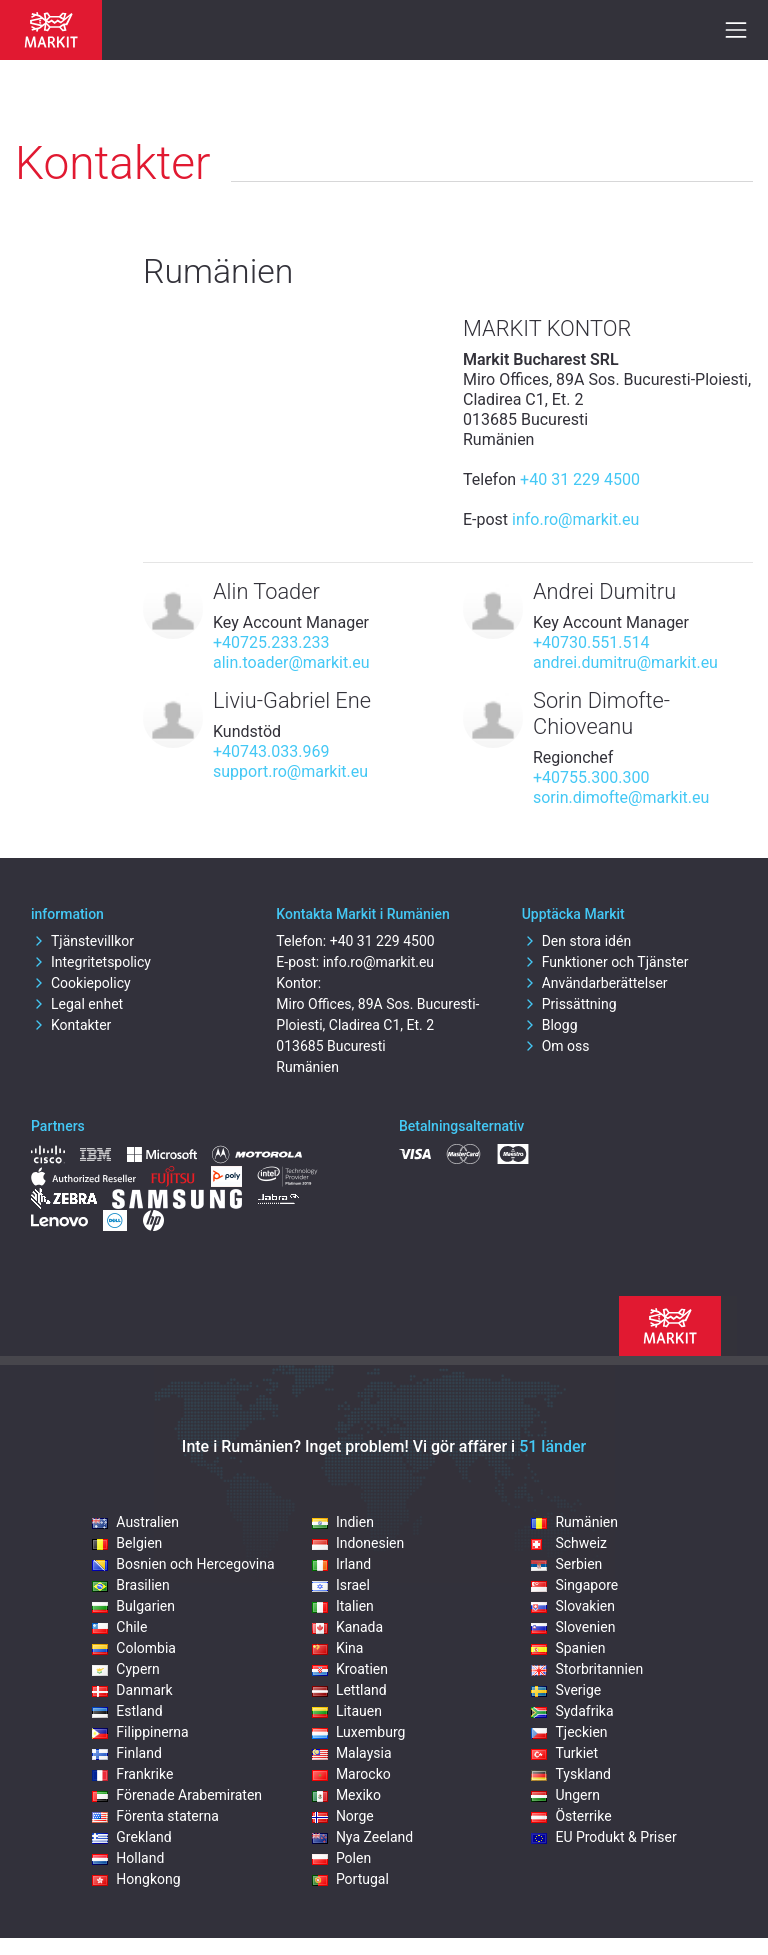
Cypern (126, 1669)
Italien (343, 1606)
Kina (338, 1648)
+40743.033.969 (271, 751)
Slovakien (573, 1606)
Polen (341, 1858)
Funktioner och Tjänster (605, 962)
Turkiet (564, 1753)
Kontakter (71, 1025)
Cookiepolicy (81, 983)
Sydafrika (572, 1711)
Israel (341, 1585)
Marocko (351, 1774)
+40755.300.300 (591, 777)
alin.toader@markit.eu (291, 662)
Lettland (349, 1690)
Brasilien (130, 1585)
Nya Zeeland (362, 1837)
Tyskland (570, 1774)
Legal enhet (77, 1004)
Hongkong (136, 1879)
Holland (128, 1858)
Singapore (574, 1585)
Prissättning (569, 1004)
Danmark (132, 1690)
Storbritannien (587, 1669)
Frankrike (132, 1774)
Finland (127, 1753)
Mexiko (346, 1795)
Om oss (556, 1046)
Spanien (568, 1648)
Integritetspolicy (91, 962)
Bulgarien (133, 1606)
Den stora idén (576, 941)
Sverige (566, 1690)
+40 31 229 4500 (580, 479)
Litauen (347, 1711)
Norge (343, 1816)
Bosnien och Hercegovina (183, 1564)
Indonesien (358, 1543)
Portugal (350, 1879)
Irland (341, 1564)
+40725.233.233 (271, 642)
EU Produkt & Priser (603, 1837)
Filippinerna (140, 1732)
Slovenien (573, 1627)
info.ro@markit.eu (575, 519)
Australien (135, 1522)
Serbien (566, 1564)
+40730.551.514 (591, 642)
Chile (119, 1627)
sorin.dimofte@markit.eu (621, 797)
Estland (127, 1711)
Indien (343, 1522)
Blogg (550, 1025)
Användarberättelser (595, 983)
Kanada (347, 1627)
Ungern (565, 1795)
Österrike (571, 1816)
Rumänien (574, 1522)
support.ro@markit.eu (290, 771)
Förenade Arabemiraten (177, 1795)
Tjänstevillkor (82, 941)
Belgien (127, 1543)
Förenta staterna (155, 1816)
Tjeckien (569, 1732)
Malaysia (352, 1753)
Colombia (134, 1648)
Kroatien (350, 1669)
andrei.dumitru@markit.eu (625, 662)
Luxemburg (359, 1732)
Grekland (131, 1837)
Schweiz (569, 1543)
